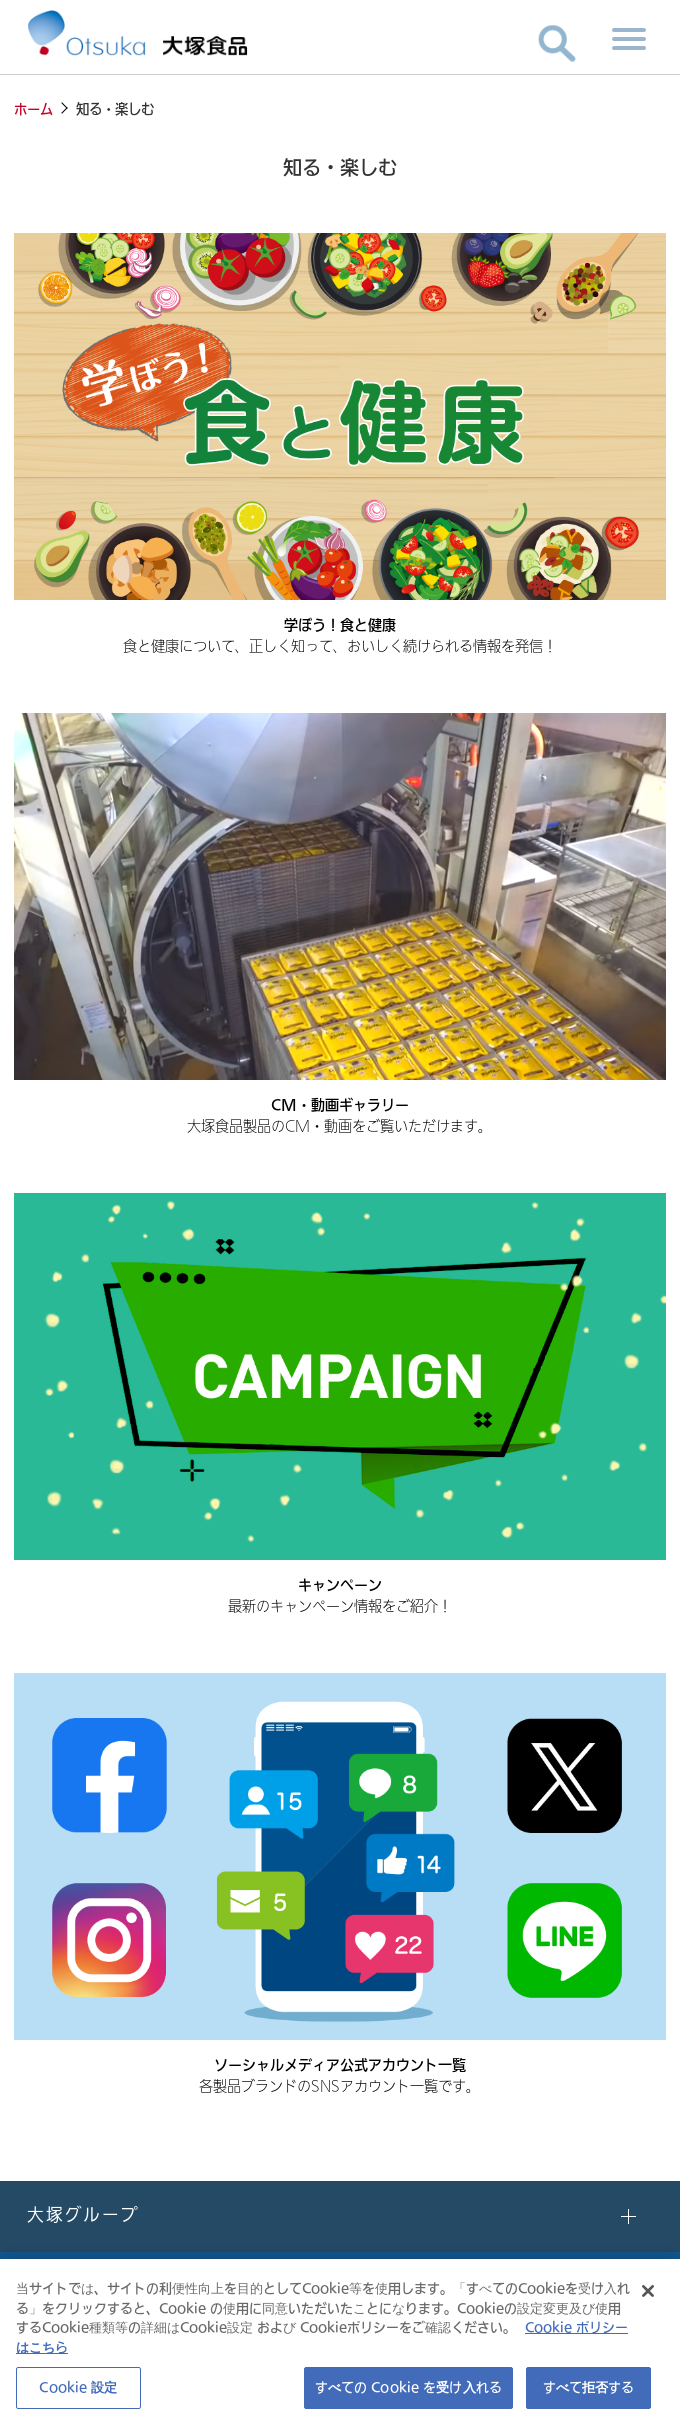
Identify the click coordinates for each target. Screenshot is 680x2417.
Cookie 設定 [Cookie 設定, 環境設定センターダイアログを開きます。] (78, 2393)
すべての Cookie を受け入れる (408, 2393)
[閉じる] (648, 2297)
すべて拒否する (589, 2393)
